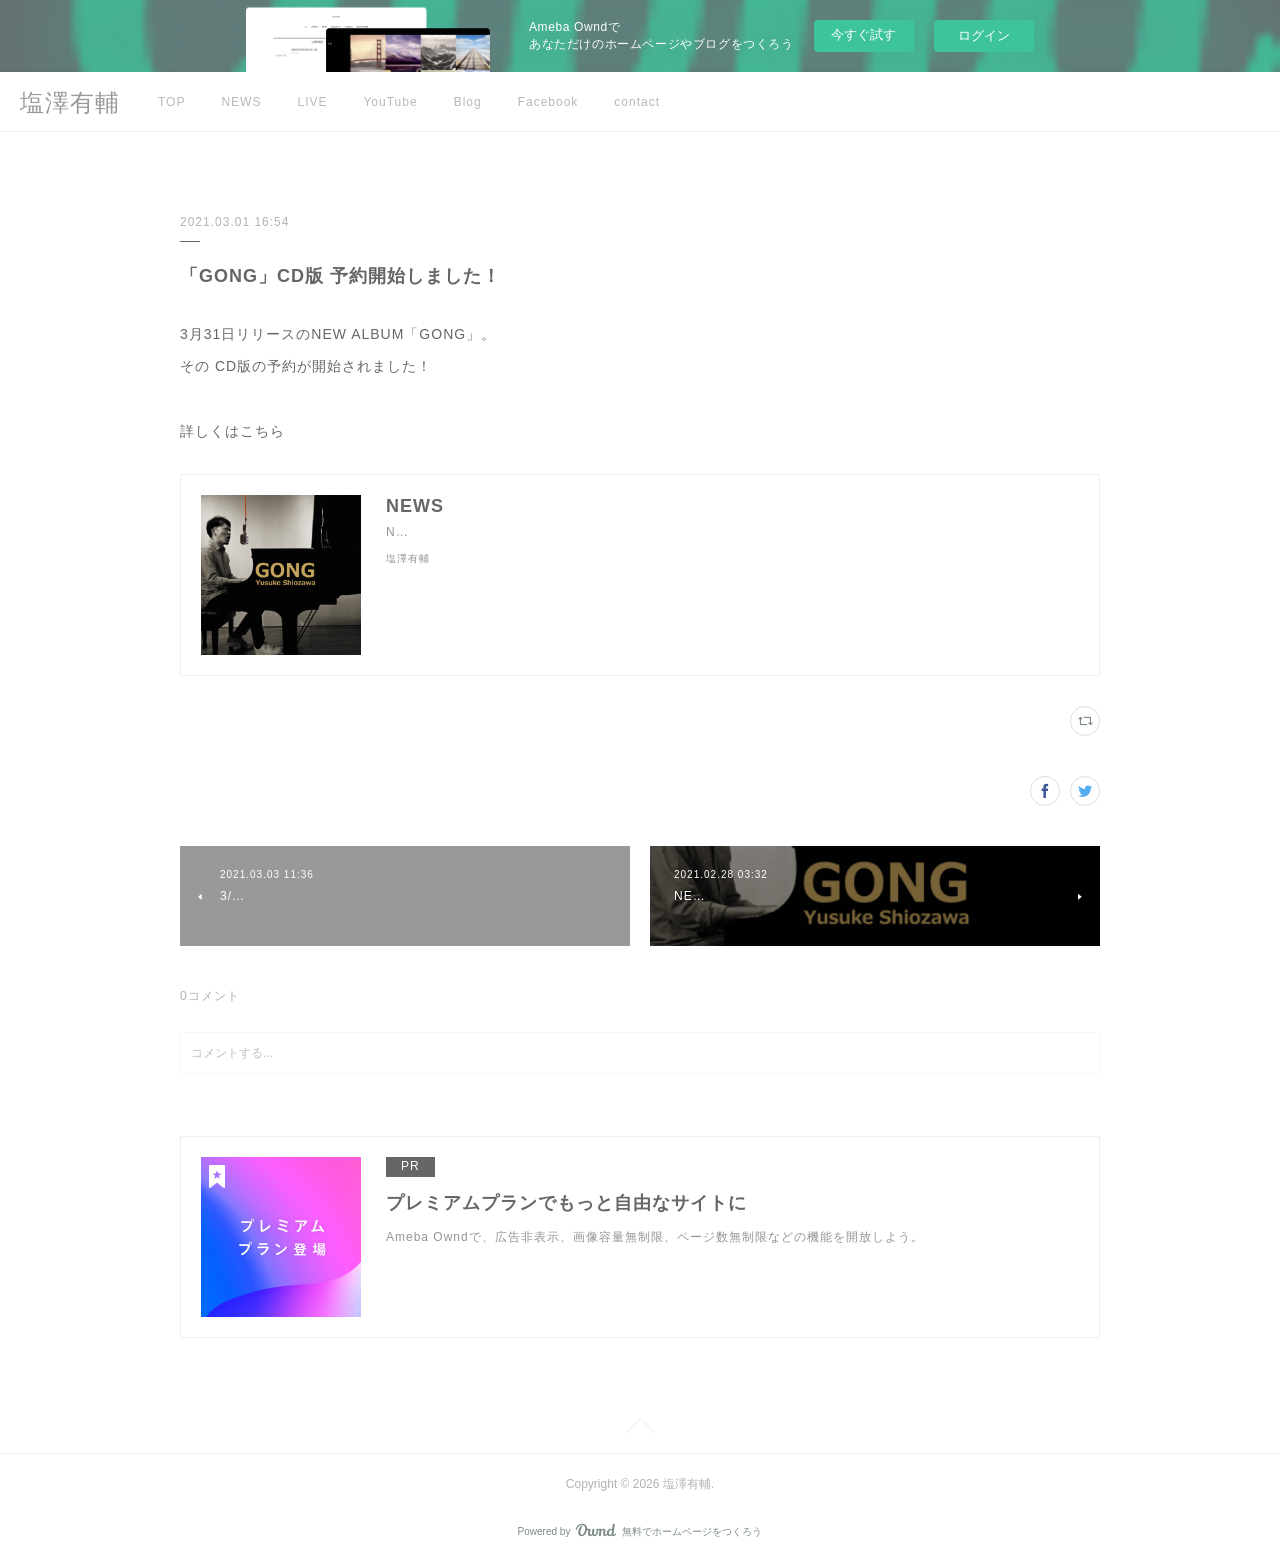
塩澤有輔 (70, 102)
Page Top (640, 1429)
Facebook (548, 102)
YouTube (390, 102)
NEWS (241, 102)
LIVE (312, 102)
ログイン (984, 35)
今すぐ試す (863, 34)
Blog (468, 102)
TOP (171, 102)
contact (637, 102)
